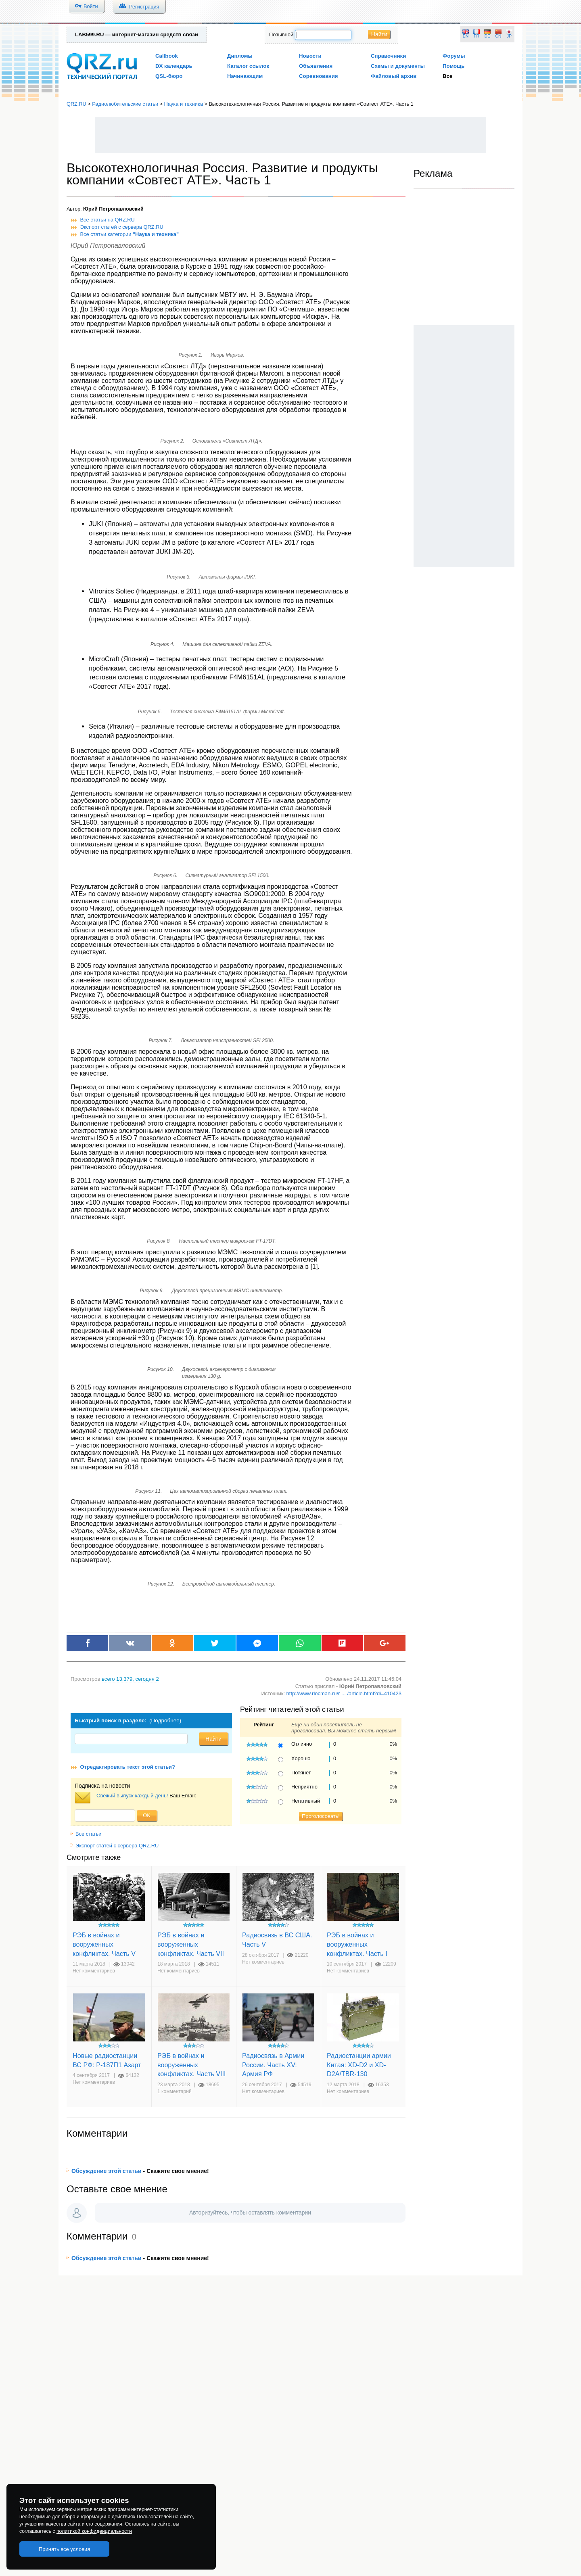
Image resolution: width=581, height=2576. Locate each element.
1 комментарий (174, 2091)
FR (476, 36)
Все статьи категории (129, 234)
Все (447, 76)
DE (487, 36)
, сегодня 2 (130, 1679)
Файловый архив (393, 76)
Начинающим (245, 76)
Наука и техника (183, 104)
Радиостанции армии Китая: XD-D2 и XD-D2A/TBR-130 (359, 2064)
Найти (379, 34)
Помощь (454, 66)
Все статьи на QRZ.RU (107, 220)
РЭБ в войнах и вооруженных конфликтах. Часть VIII (191, 2064)
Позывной (281, 34)
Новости (310, 56)
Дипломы (240, 56)
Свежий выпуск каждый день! (132, 1796)
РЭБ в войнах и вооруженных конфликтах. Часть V (104, 1944)
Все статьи (86, 1834)
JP (509, 36)
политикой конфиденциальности (94, 2531)
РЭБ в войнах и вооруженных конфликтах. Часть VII (190, 1944)
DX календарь (173, 66)
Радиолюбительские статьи (125, 104)
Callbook (166, 56)
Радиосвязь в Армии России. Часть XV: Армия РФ (273, 2064)
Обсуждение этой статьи (106, 2171)
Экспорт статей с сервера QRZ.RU (121, 227)
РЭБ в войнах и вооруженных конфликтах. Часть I (357, 1944)
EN (465, 36)
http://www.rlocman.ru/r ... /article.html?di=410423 (343, 1693)
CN (498, 36)
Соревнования (318, 76)
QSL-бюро (168, 76)
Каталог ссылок (248, 66)
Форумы (454, 56)
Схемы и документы (398, 66)
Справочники (388, 56)
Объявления (315, 66)
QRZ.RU (76, 104)
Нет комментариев (94, 1971)
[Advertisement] (290, 135)
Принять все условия (64, 2549)
